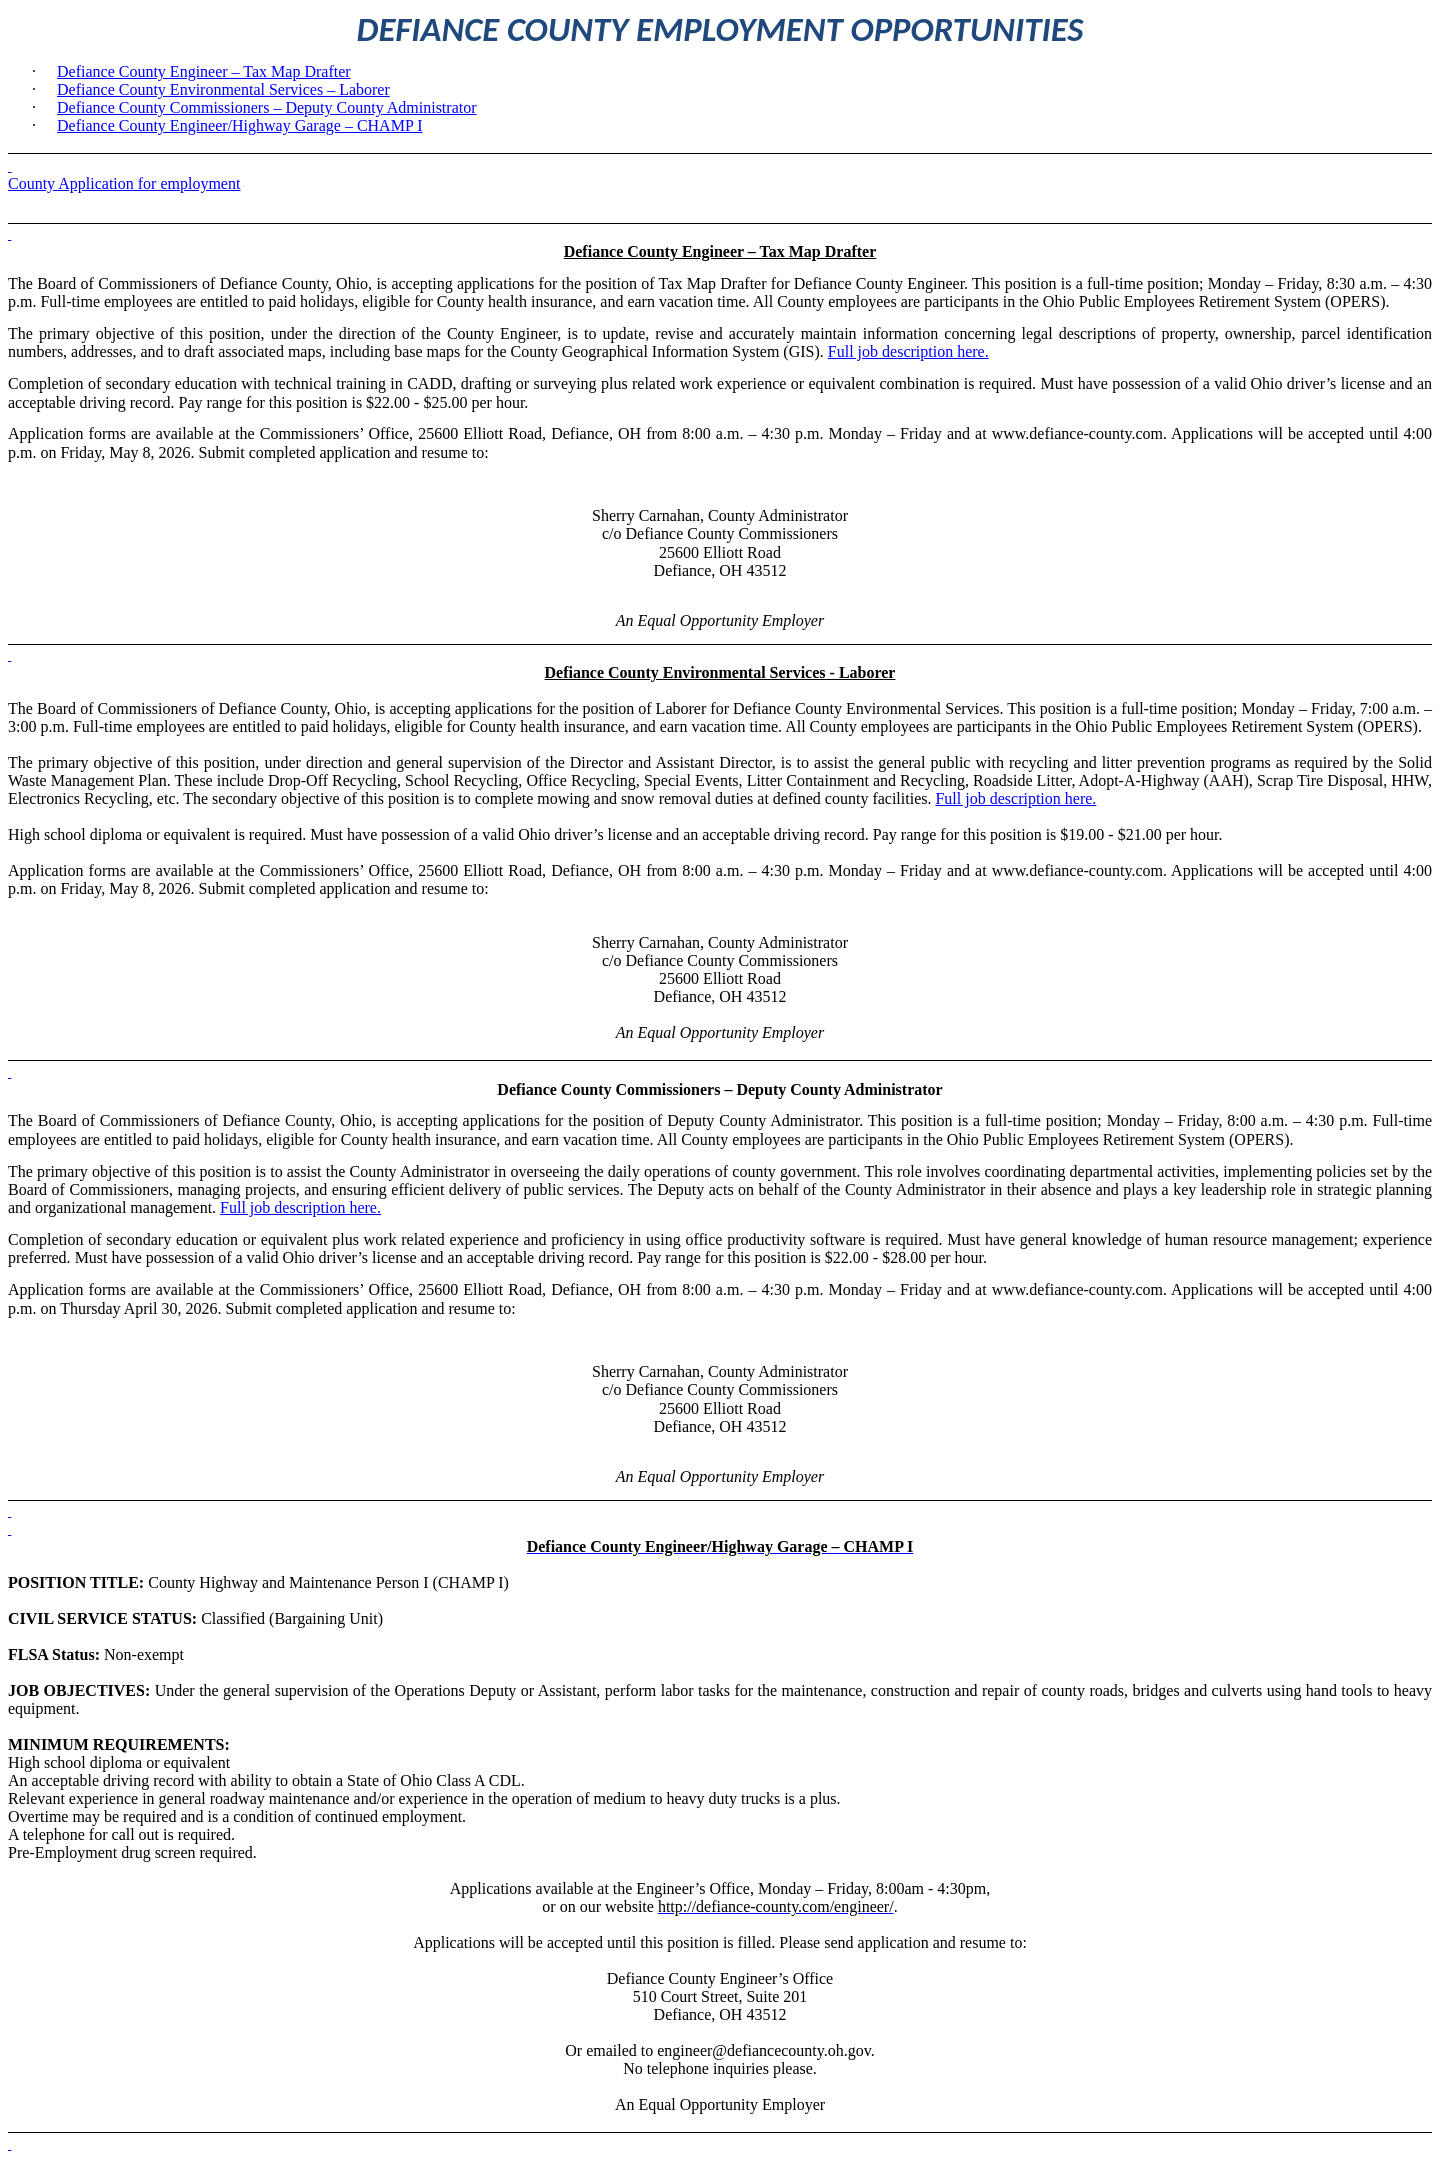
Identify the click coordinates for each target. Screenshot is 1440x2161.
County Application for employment (124, 183)
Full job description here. (908, 351)
